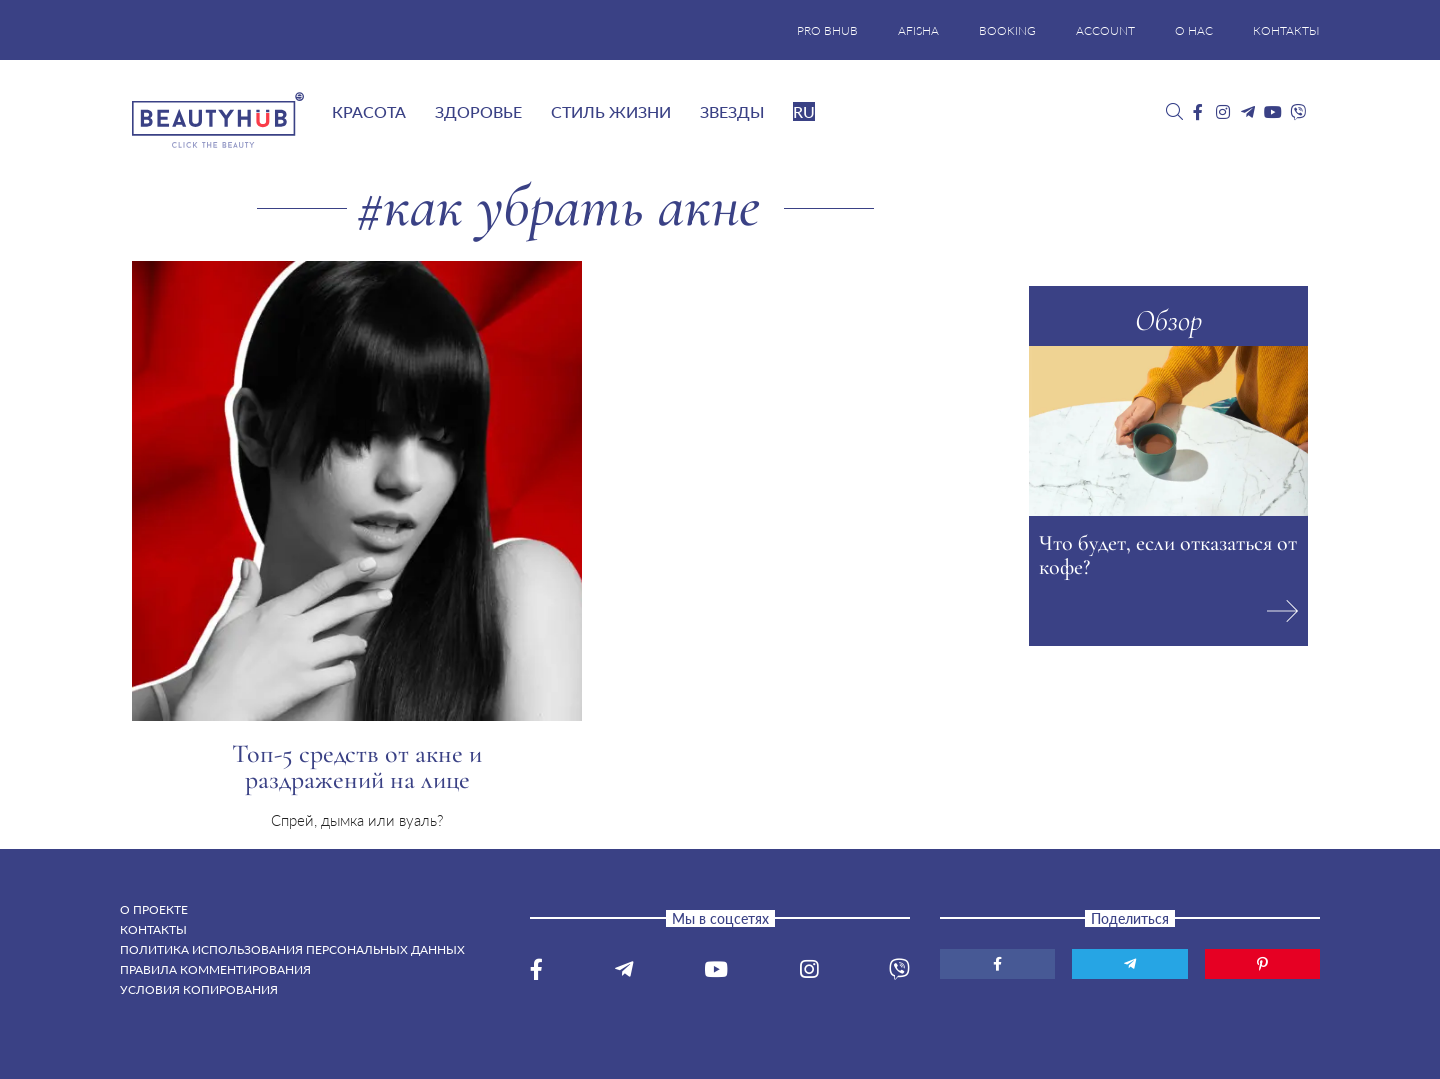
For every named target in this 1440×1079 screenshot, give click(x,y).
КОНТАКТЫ (1286, 30)
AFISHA (918, 30)
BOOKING (1007, 30)
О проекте (154, 909)
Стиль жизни (611, 111)
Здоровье (478, 111)
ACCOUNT (1105, 30)
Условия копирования (199, 989)
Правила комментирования (215, 969)
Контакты (153, 929)
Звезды (732, 111)
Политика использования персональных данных (292, 949)
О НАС (1194, 30)
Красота (369, 111)
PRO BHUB (827, 30)
